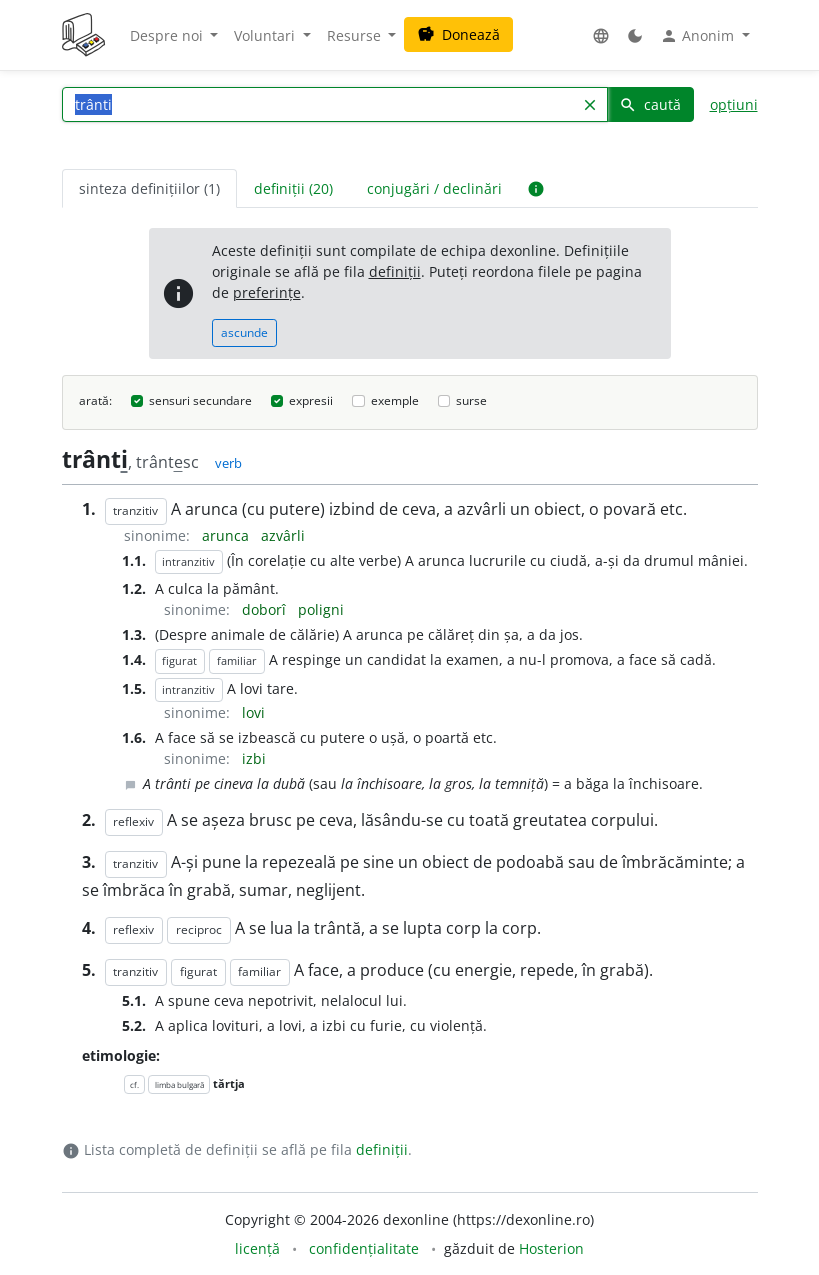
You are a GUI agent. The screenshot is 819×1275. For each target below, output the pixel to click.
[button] (601, 35)
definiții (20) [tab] (293, 188)
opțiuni (734, 104)
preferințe (267, 292)
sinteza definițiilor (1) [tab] (149, 188)
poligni (321, 609)
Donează (458, 34)
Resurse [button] (356, 35)
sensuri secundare (200, 400)
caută (650, 104)
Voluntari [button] (266, 35)
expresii (311, 400)
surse (471, 400)
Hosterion (551, 1248)
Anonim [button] (699, 36)
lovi (253, 712)
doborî (266, 609)
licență (257, 1248)
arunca (227, 535)
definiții (395, 271)
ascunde (244, 332)
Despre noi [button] (168, 35)
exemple (395, 400)
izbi (254, 758)
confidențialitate (364, 1248)
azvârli (283, 535)
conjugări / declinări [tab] (434, 188)
